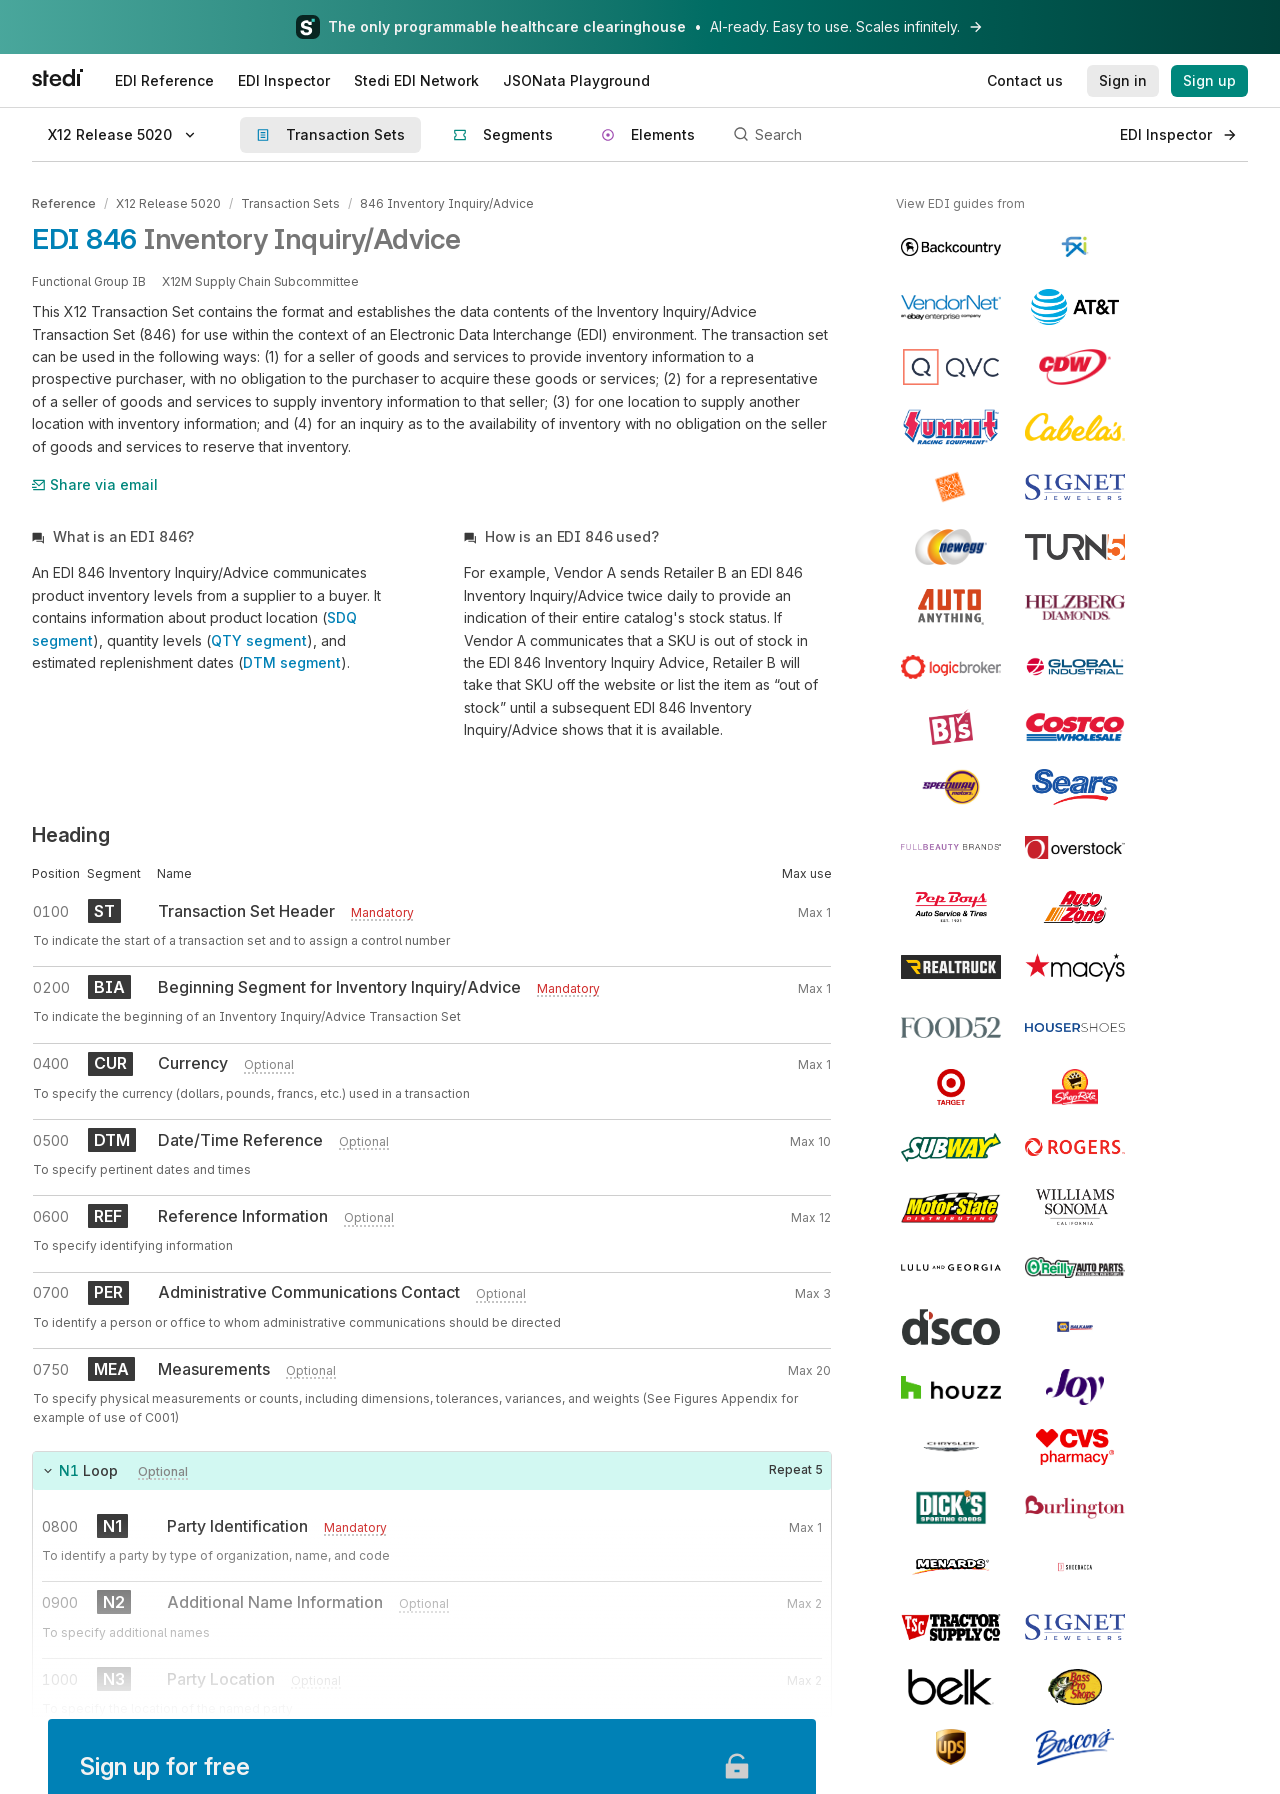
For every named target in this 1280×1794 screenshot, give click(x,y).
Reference (64, 203)
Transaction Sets (290, 203)
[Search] (915, 135)
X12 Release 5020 (168, 203)
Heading (71, 835)
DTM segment (292, 662)
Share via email (95, 484)
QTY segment (259, 640)
